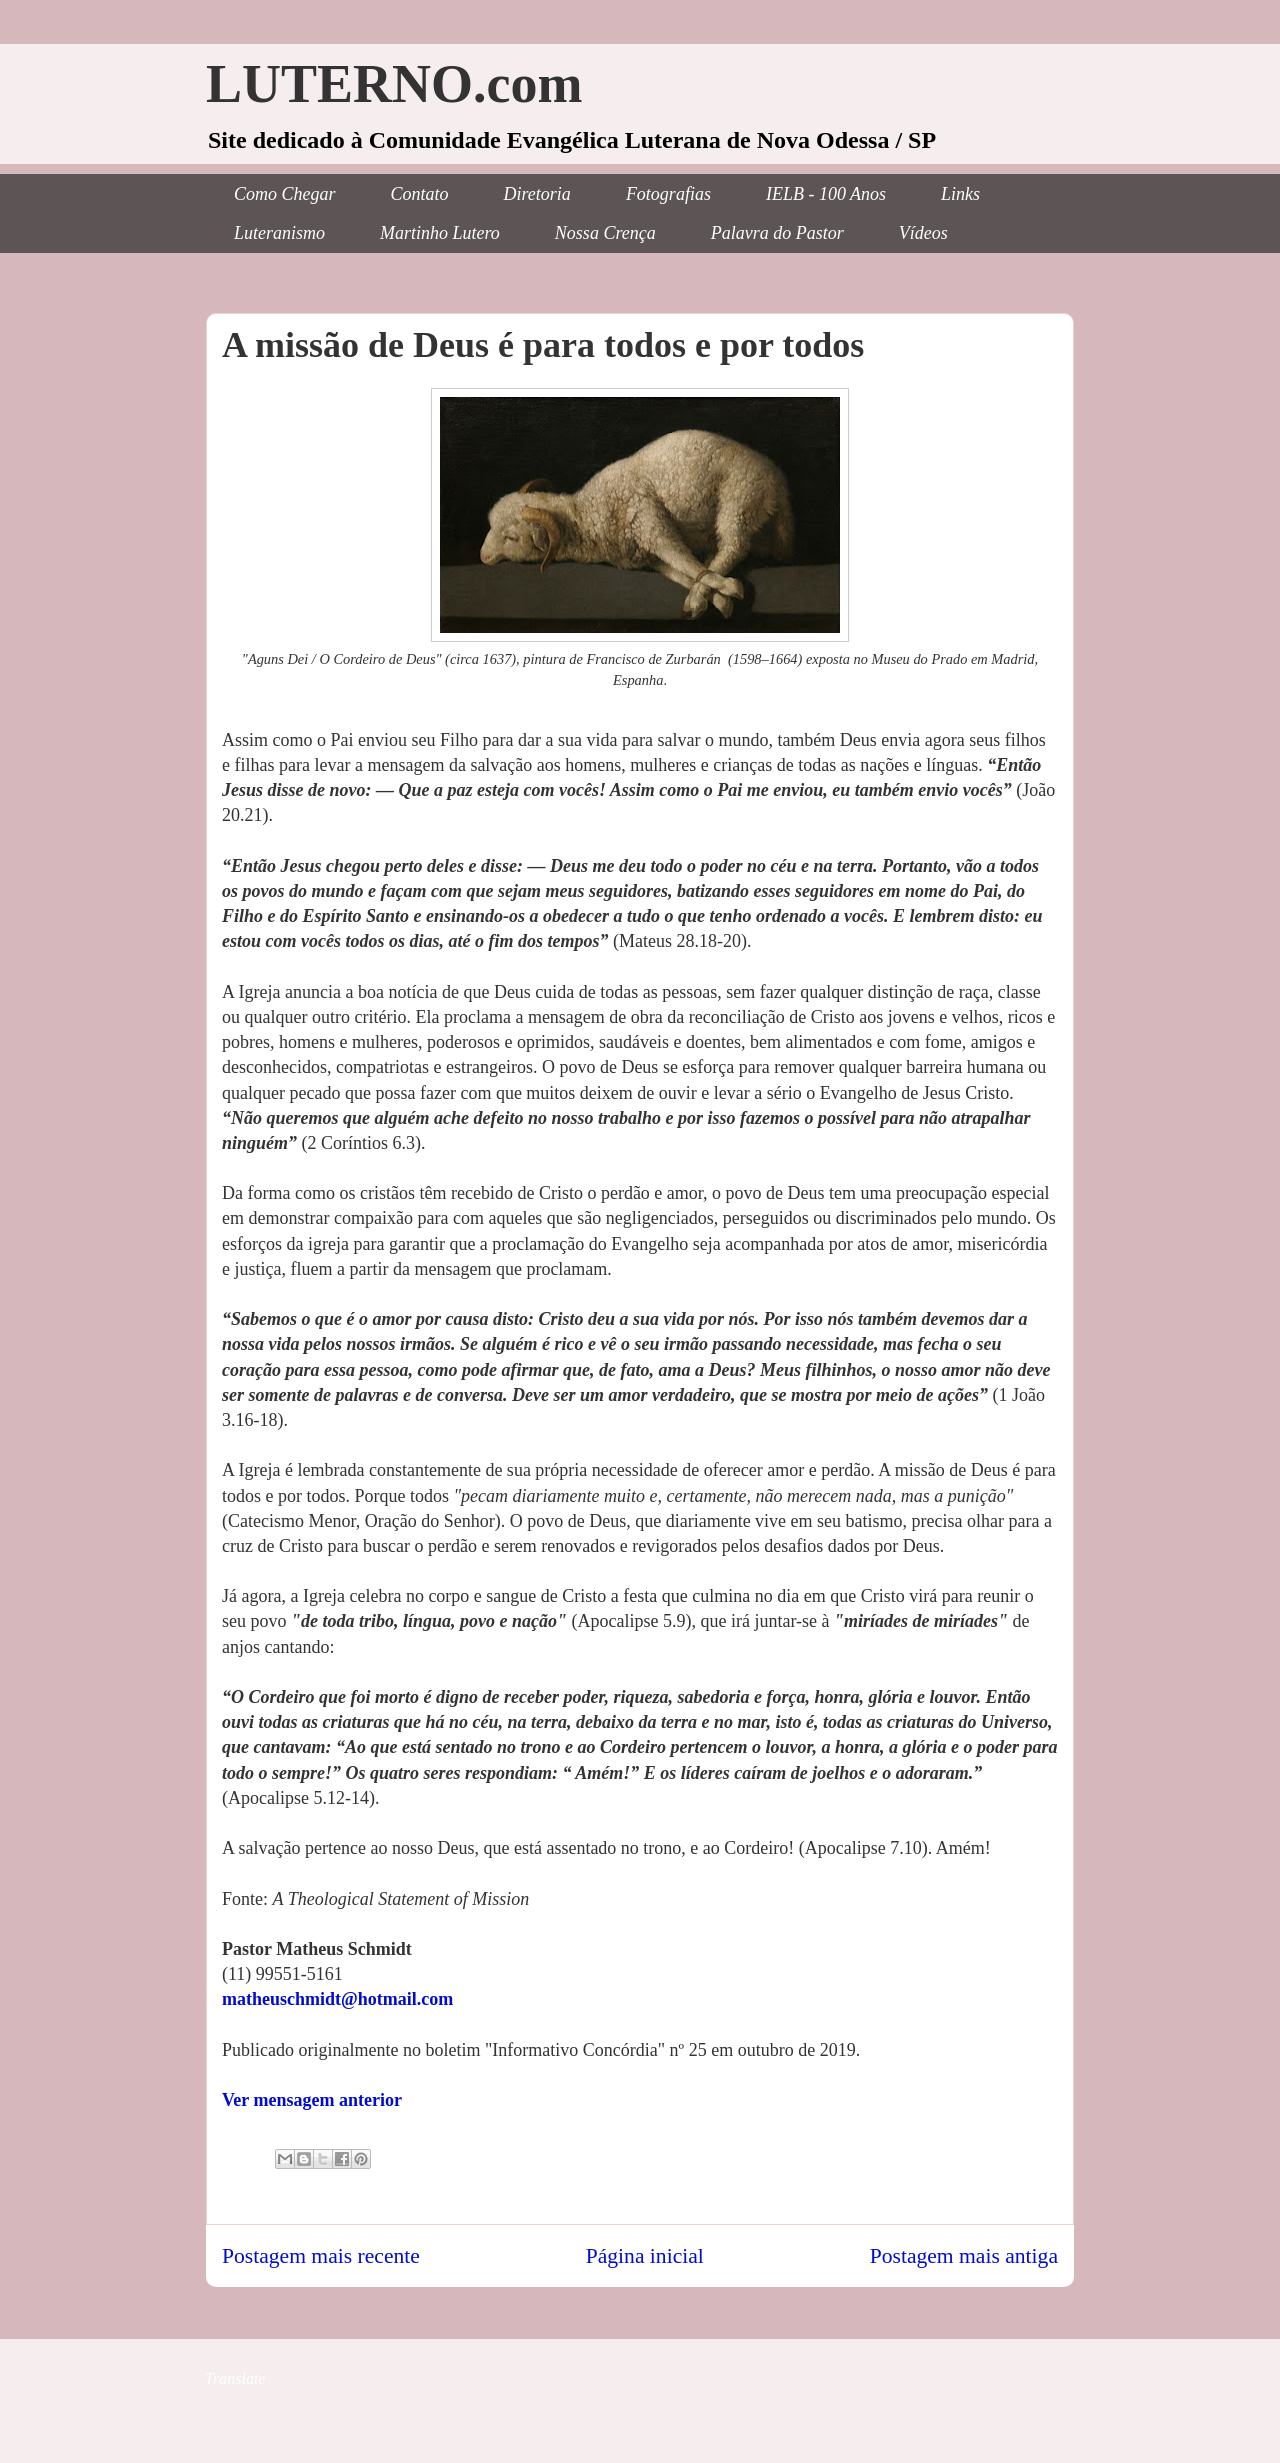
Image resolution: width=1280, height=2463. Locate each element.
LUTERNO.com (394, 84)
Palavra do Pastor (777, 233)
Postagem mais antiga (964, 2256)
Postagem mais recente (321, 2256)
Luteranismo (279, 233)
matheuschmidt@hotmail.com (337, 1999)
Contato (420, 194)
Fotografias (668, 194)
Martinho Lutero (440, 233)
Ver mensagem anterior (312, 2100)
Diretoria (537, 194)
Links (960, 194)
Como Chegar (285, 194)
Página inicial (645, 2256)
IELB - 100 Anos (826, 194)
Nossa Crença (605, 233)
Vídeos (923, 233)
